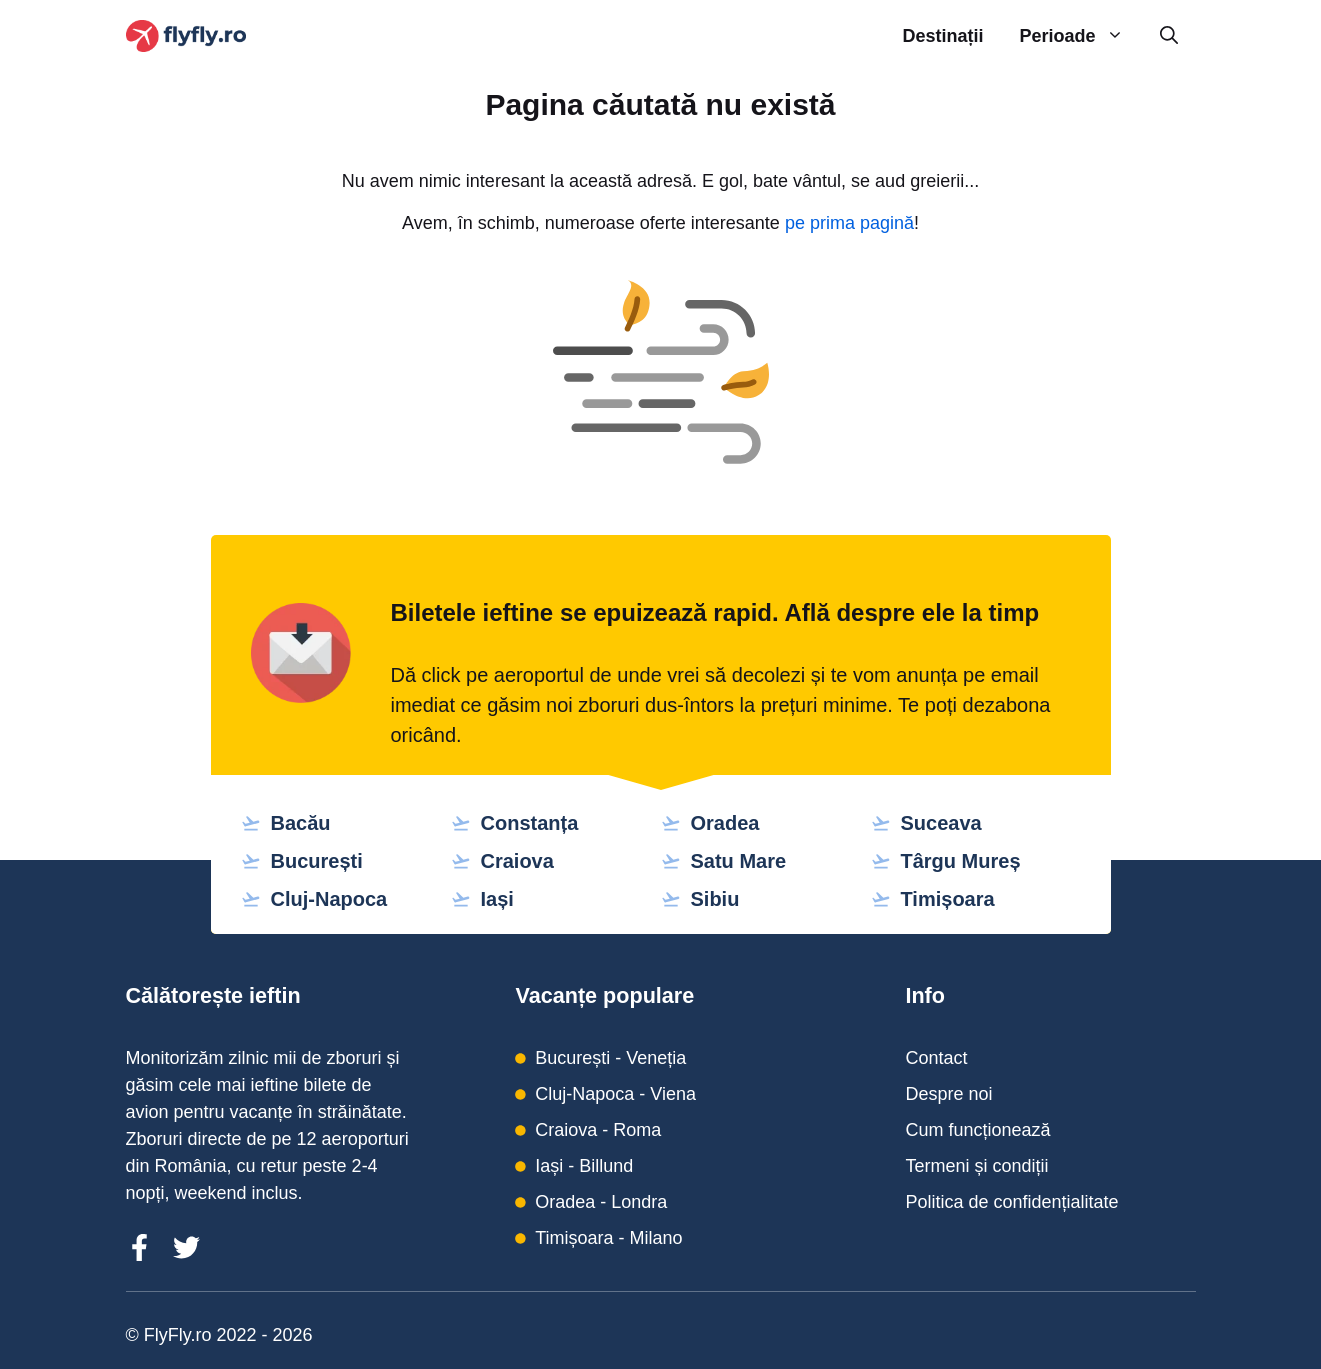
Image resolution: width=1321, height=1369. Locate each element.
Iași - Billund (584, 1166)
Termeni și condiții (976, 1166)
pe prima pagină (849, 223)
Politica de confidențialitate (1011, 1202)
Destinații (942, 36)
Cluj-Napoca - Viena (615, 1094)
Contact (936, 1058)
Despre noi (948, 1094)
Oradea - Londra (601, 1202)
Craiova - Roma (598, 1130)
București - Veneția (610, 1058)
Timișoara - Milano (608, 1238)
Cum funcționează (977, 1130)
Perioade (1080, 36)
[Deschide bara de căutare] (1169, 36)
